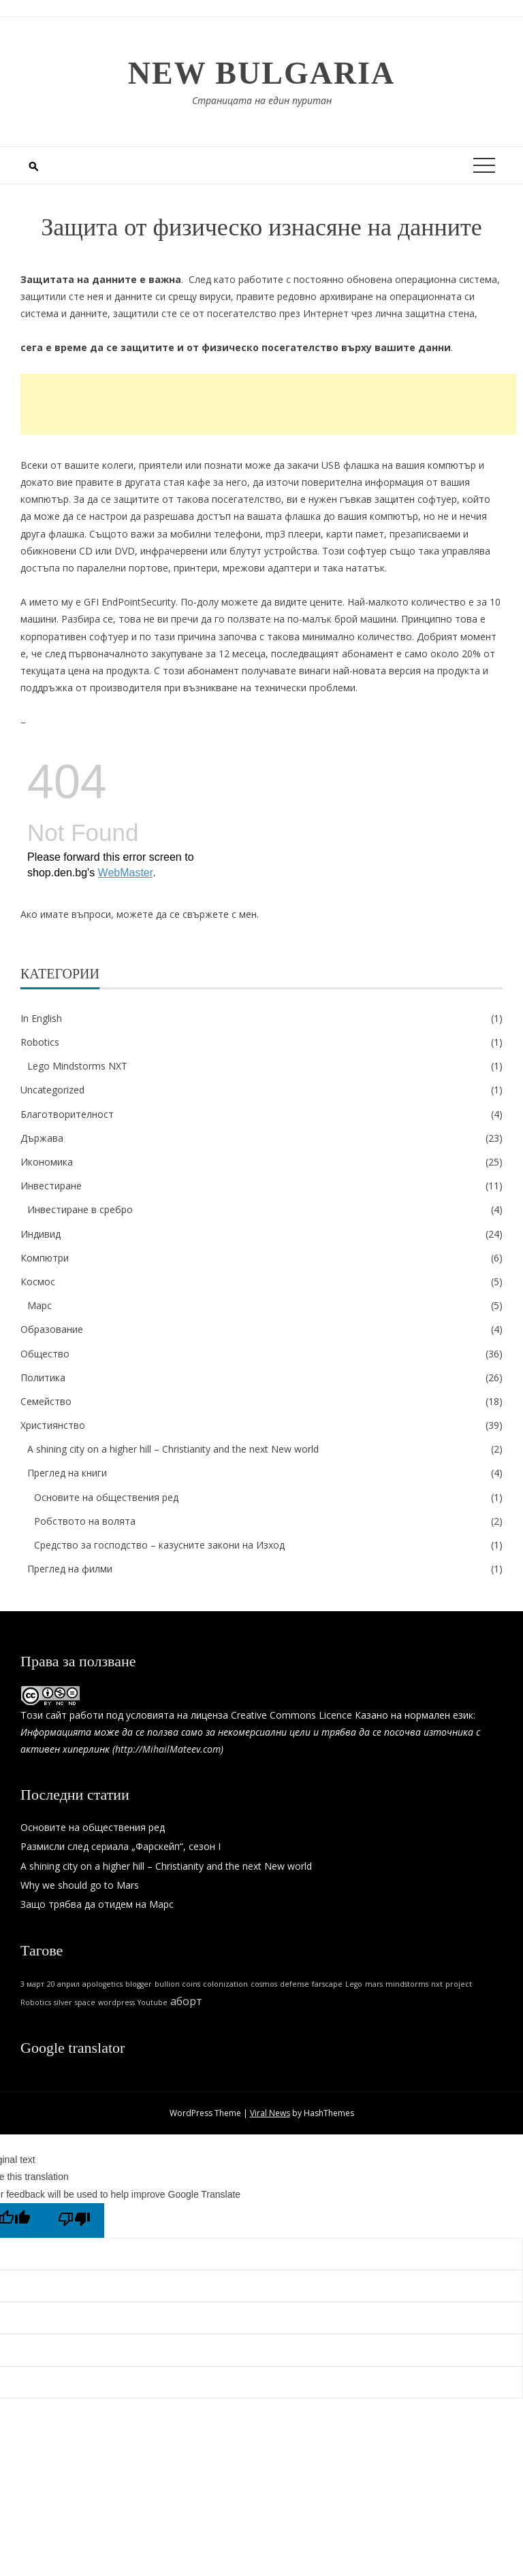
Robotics (39, 1042)
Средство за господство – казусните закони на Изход (159, 1544)
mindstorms (406, 1984)
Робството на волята (85, 1521)
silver (63, 2002)
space (85, 2002)
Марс (39, 1305)
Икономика (46, 1161)
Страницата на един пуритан (262, 100)
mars (374, 1984)
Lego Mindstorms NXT (77, 1065)
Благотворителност (67, 1114)
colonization (225, 1984)
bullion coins (177, 1984)
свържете (206, 914)
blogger (138, 1984)
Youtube (153, 2002)
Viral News (270, 2113)
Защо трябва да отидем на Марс (97, 1904)
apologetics (102, 1984)
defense (294, 1984)
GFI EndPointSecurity (130, 601)
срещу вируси (199, 296)
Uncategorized (52, 1089)
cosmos (264, 1984)
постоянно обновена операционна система (395, 279)
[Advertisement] (268, 404)
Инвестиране (51, 1185)
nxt (437, 1984)
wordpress (116, 2002)
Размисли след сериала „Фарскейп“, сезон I (120, 1846)
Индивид (40, 1233)
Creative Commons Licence (291, 1714)
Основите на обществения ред (106, 1497)
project (458, 1984)
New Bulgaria (262, 73)
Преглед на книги (67, 1472)
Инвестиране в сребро (80, 1209)
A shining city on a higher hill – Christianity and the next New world (173, 1448)
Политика (42, 1377)
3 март (32, 1984)
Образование (51, 1329)
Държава (41, 1138)
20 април (63, 1984)
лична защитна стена (425, 313)
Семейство (46, 1401)
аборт (186, 2001)
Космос (37, 1281)
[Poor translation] (74, 2220)
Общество (44, 1353)
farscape (327, 1984)
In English (41, 1018)
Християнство (52, 1425)
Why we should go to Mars (79, 1885)
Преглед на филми (69, 1568)
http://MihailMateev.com (168, 1749)
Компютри (44, 1257)
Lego (353, 1984)
